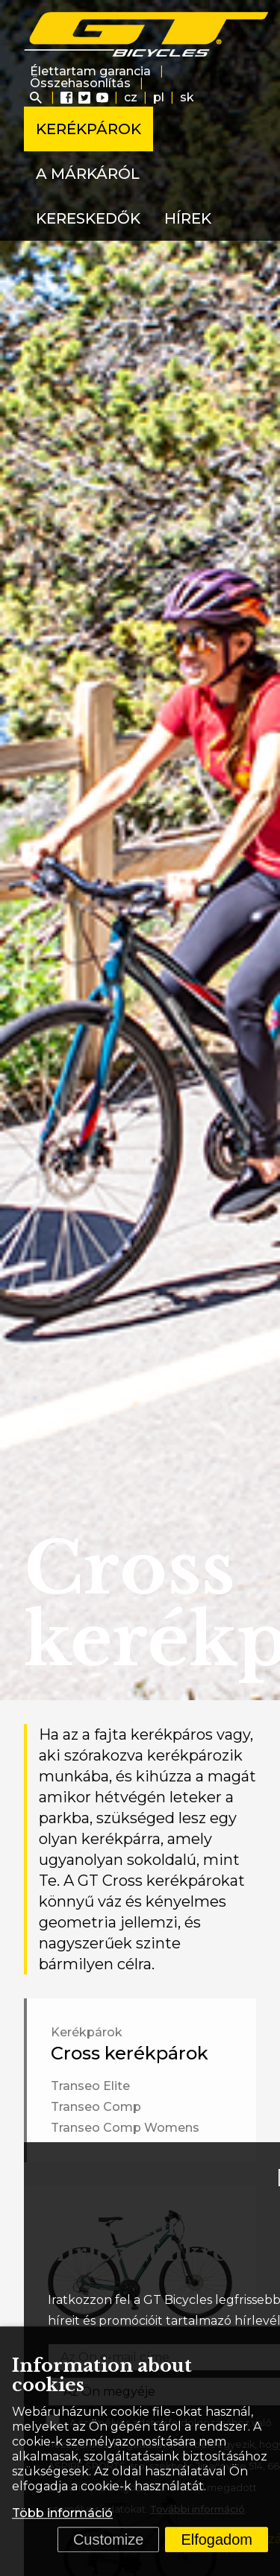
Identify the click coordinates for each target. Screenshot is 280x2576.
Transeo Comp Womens (125, 2128)
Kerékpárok (88, 129)
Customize (108, 2539)
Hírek (187, 218)
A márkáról (88, 174)
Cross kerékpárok (129, 2053)
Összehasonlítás (80, 83)
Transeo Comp (96, 2107)
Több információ (62, 2513)
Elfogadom (216, 2539)
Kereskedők (88, 218)
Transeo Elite (90, 2086)
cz (130, 97)
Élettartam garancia (90, 71)
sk (187, 97)
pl (158, 97)
